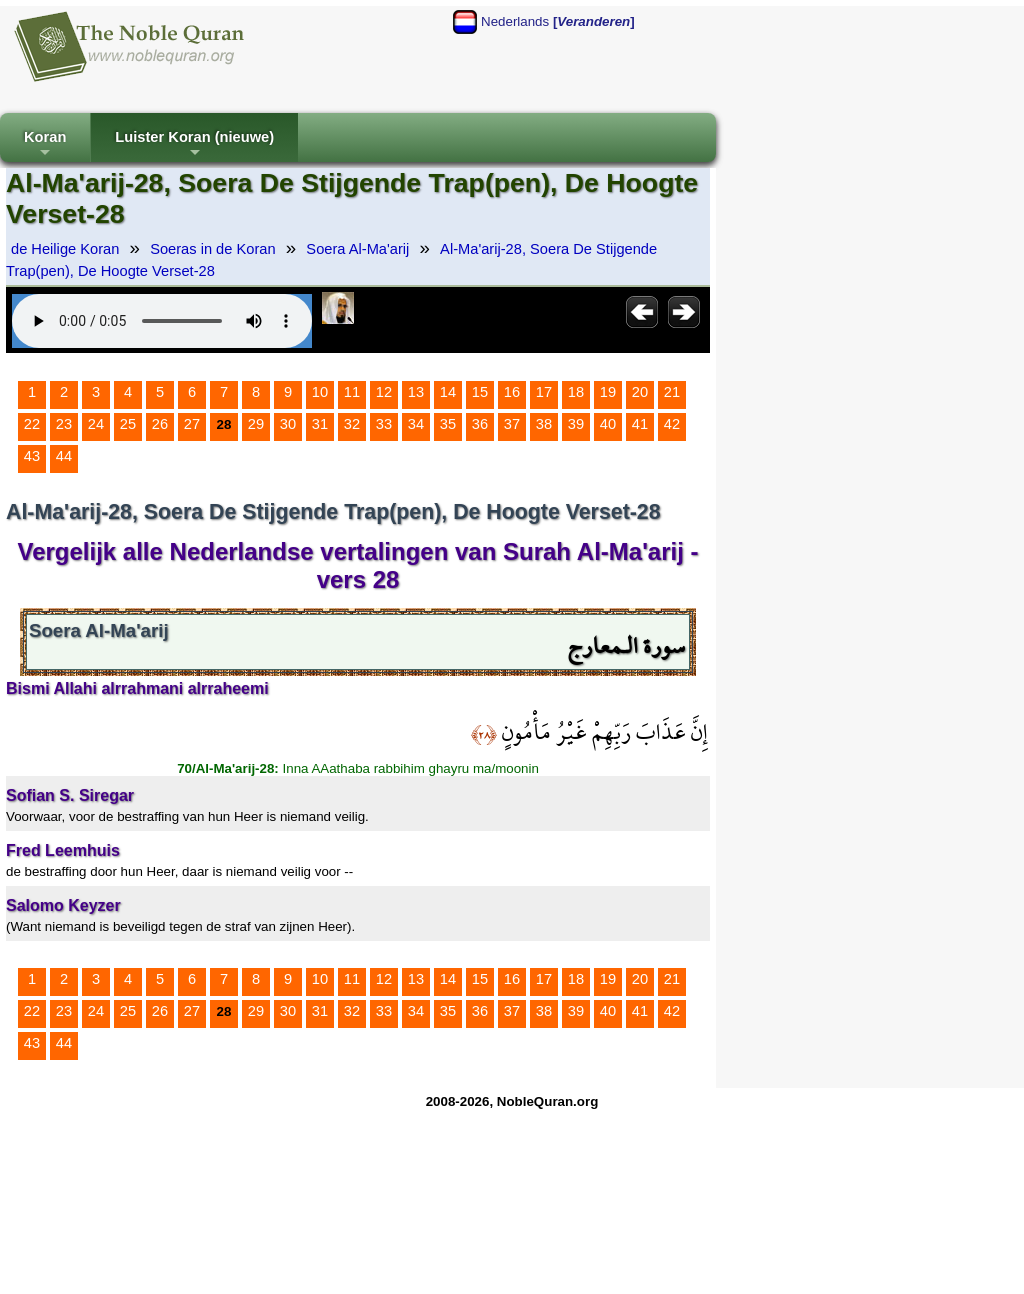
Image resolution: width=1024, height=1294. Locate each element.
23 (64, 424)
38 (544, 424)
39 (576, 424)
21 (672, 392)
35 (448, 424)
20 (640, 392)
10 (320, 392)
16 (512, 392)
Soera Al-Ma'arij (357, 249)
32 (352, 424)
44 (64, 456)
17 (544, 392)
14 (448, 392)
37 (512, 424)
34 (416, 424)
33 (384, 424)
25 (128, 424)
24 (96, 424)
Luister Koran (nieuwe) (194, 145)
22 (32, 424)
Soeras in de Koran (212, 249)
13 (416, 392)
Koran (45, 145)
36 (480, 424)
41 (640, 424)
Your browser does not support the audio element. (162, 321)
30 (288, 424)
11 (352, 392)
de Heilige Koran (65, 249)
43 (32, 456)
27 (192, 424)
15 (480, 392)
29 (256, 424)
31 (320, 424)
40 (608, 424)
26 (160, 424)
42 (672, 424)
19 (608, 392)
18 (576, 392)
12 (384, 392)
